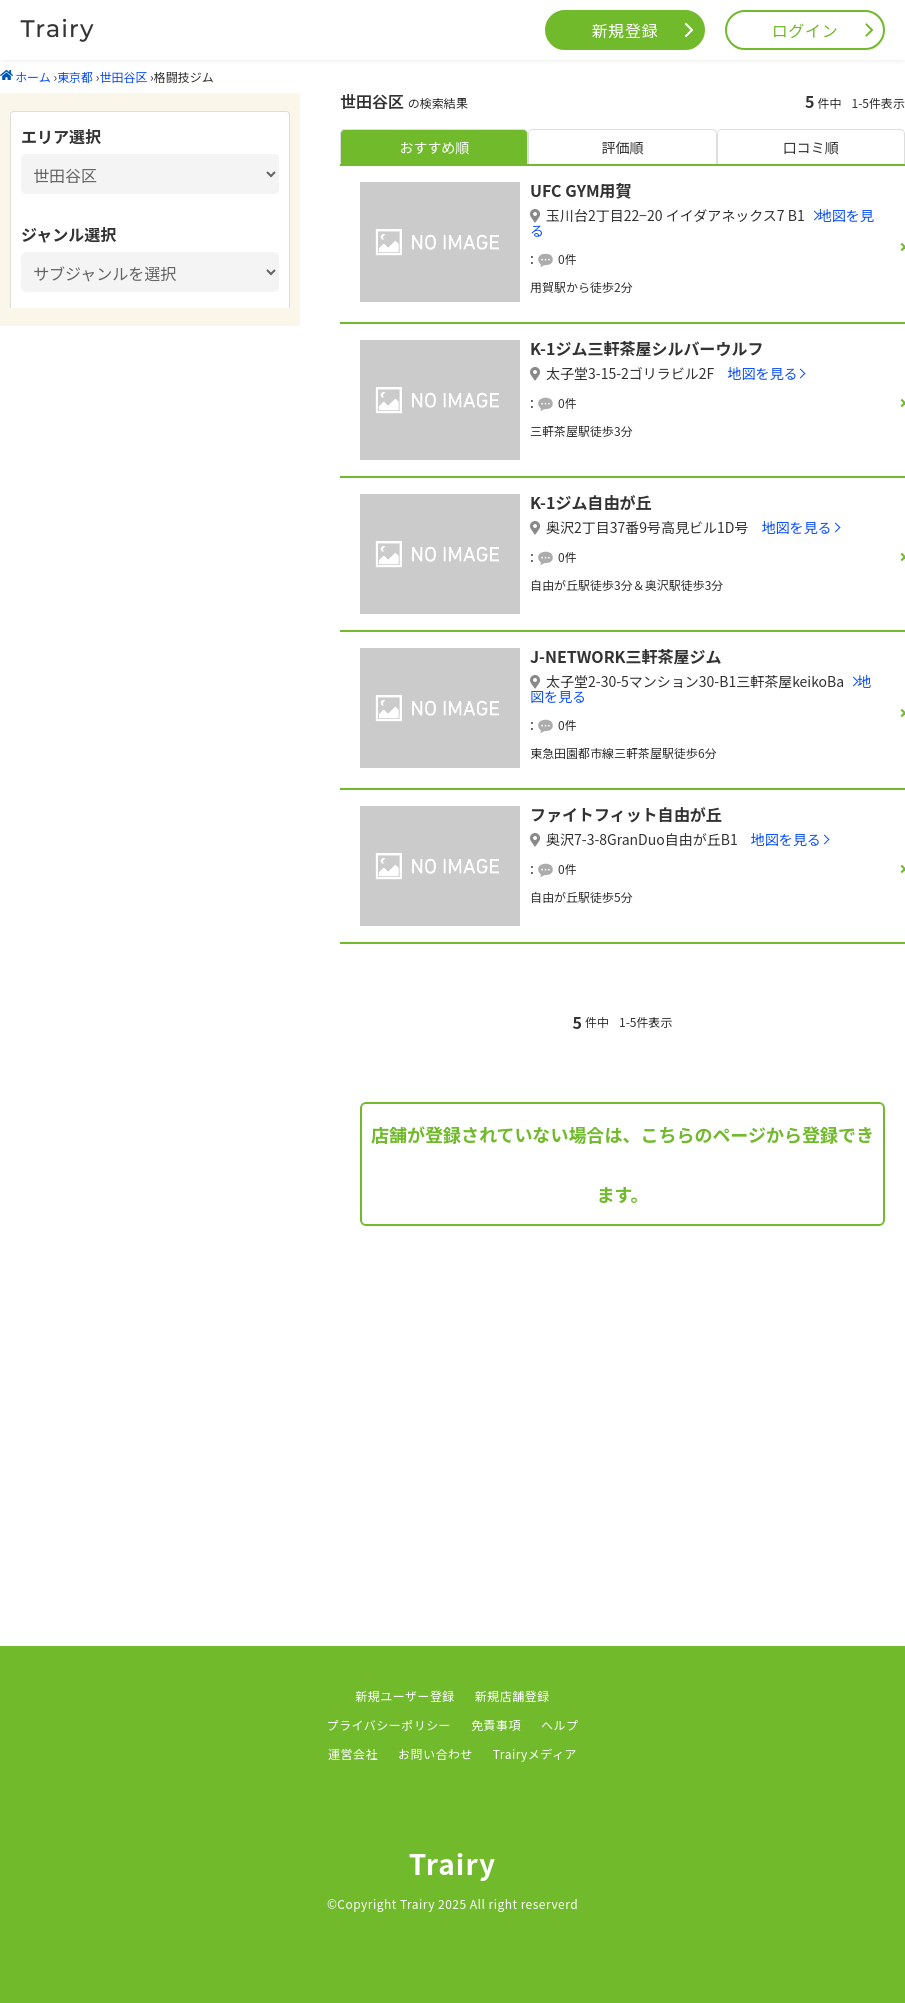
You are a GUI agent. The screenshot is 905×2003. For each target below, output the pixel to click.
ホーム (25, 76)
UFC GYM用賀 (581, 190)
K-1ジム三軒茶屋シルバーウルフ (646, 348)
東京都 (75, 76)
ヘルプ (559, 1724)
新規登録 (625, 30)
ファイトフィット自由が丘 (626, 814)
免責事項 (496, 1724)
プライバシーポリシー (389, 1724)
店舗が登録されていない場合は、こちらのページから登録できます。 (622, 1164)
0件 (567, 258)
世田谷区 (123, 76)
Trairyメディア (535, 1753)
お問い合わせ (435, 1753)
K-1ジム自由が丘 (590, 502)
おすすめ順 (434, 147)
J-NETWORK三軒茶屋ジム (626, 656)
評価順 (622, 147)
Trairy (453, 1863)
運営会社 (353, 1753)
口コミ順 (811, 147)
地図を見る (762, 373)
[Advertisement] (622, 1406)
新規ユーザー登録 (405, 1695)
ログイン (805, 30)
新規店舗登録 (512, 1695)
